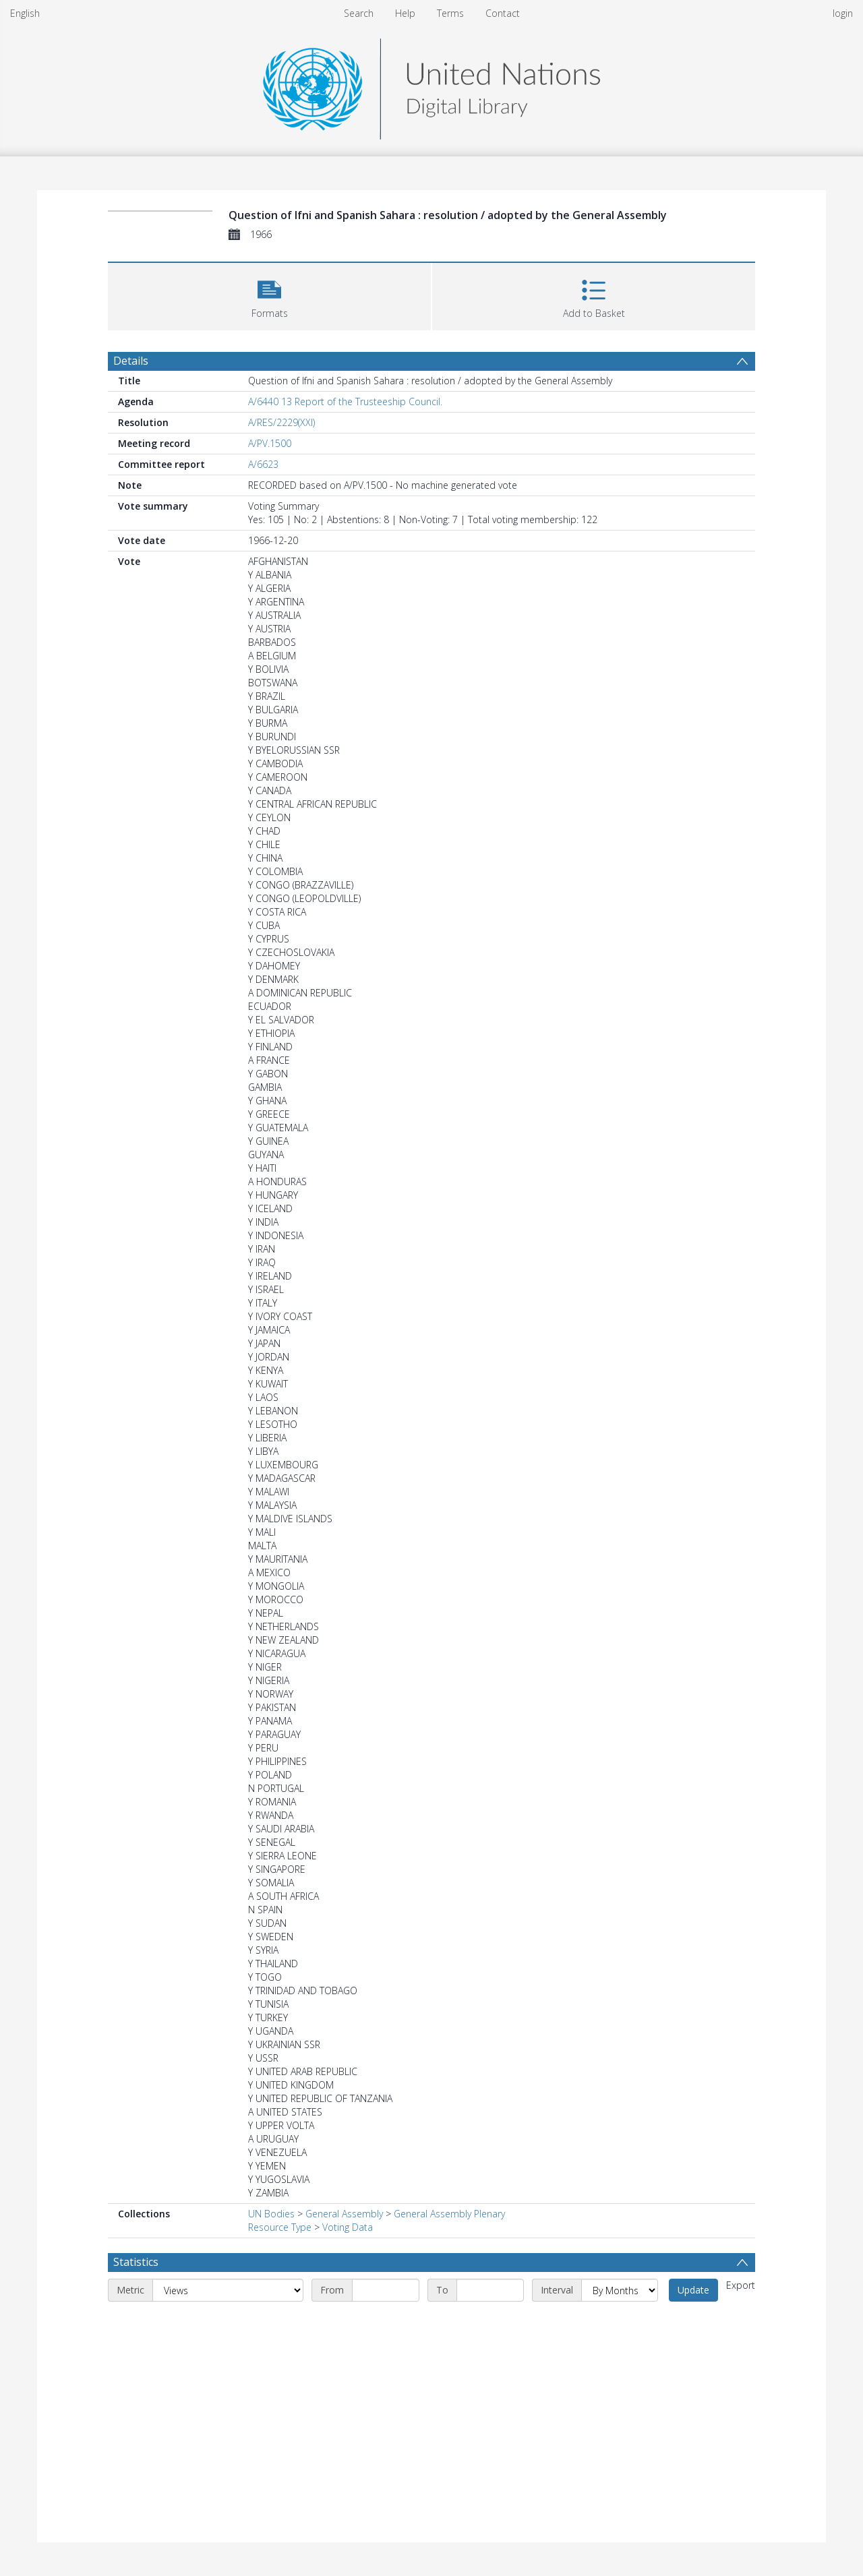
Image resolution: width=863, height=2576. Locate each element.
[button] (269, 295)
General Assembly (344, 2213)
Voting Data (347, 2227)
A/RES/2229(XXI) (281, 422)
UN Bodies (271, 2213)
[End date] (490, 2290)
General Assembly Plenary (449, 2213)
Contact (502, 13)
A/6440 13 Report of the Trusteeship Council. (345, 401)
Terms (450, 13)
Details (130, 360)
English (25, 13)
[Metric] (227, 2290)
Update (693, 2289)
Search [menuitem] (359, 13)
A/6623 (263, 464)
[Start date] (385, 2290)
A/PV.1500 (269, 443)
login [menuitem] (843, 13)
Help (405, 13)
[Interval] (619, 2290)
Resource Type (279, 2227)
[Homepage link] (431, 85)
